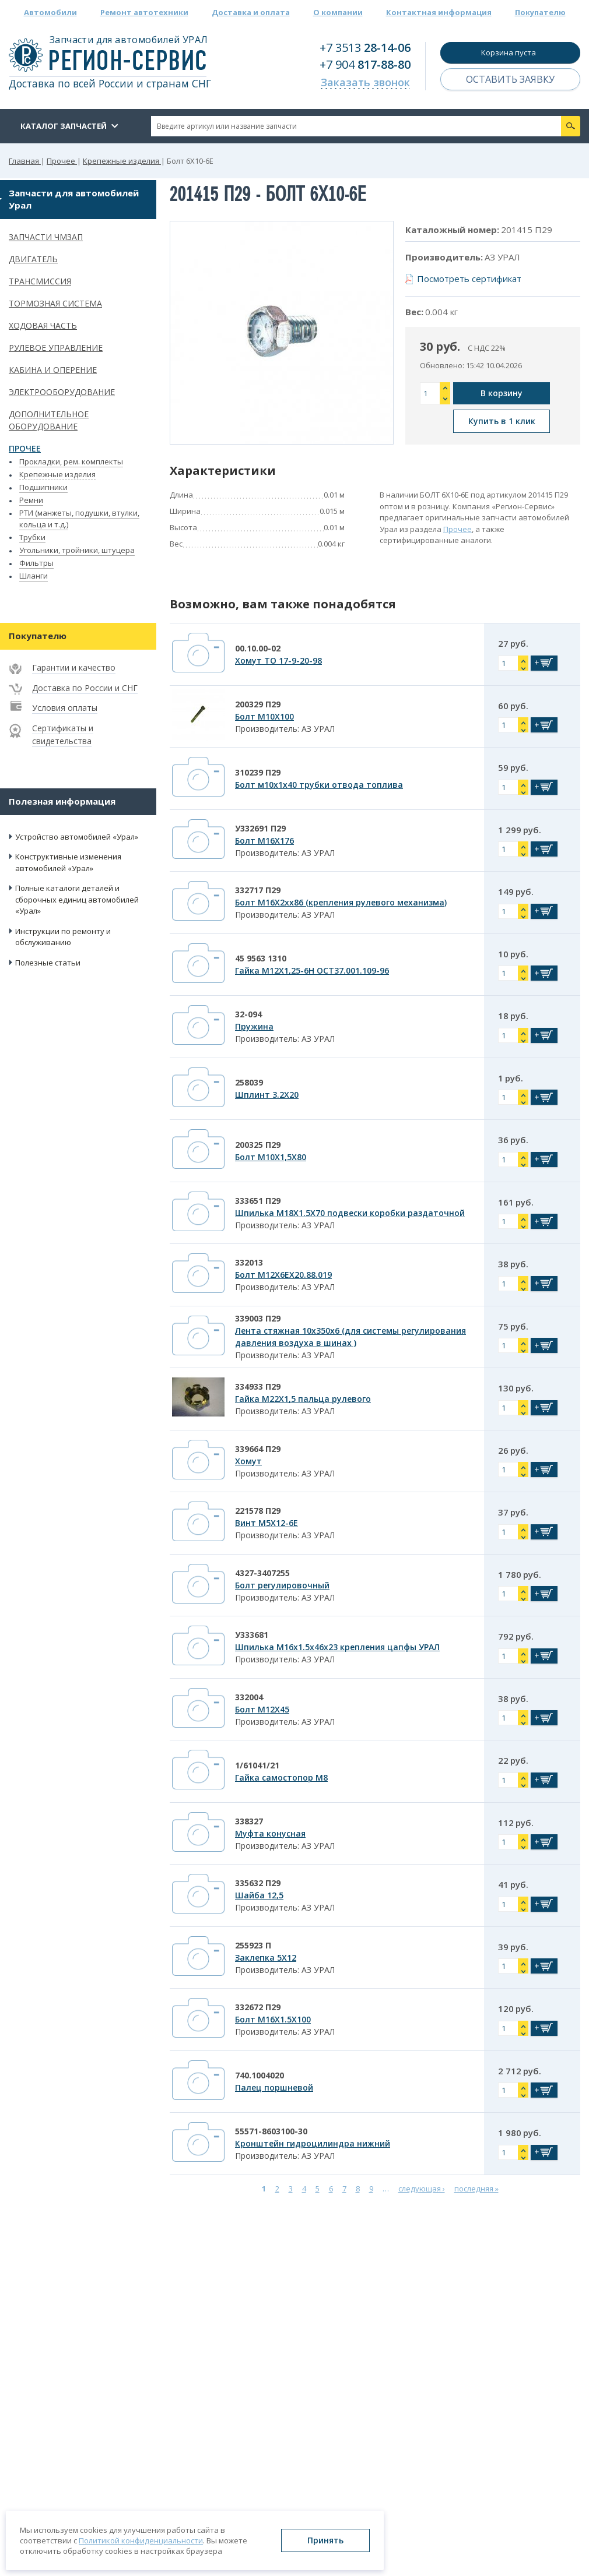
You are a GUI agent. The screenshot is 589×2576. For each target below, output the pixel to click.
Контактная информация (439, 12)
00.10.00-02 (258, 648)
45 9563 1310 (260, 958)
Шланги (33, 575)
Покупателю (540, 12)
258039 (249, 1082)
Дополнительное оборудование (49, 420)
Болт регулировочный (282, 1585)
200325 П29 (258, 1144)
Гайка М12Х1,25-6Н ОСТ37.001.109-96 (312, 970)
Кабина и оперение (53, 369)
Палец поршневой (274, 2087)
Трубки (32, 537)
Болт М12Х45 (262, 1709)
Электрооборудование (62, 391)
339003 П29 (258, 1318)
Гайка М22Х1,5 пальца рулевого (303, 1398)
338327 (249, 1821)
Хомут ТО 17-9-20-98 (278, 660)
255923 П (253, 1945)
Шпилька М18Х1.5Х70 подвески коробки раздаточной (350, 1212)
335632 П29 (258, 1882)
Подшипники (43, 487)
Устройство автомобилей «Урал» (76, 836)
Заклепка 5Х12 (265, 1957)
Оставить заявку (510, 79)
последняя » (476, 2188)
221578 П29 (258, 1510)
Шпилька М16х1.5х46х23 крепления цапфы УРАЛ (337, 1646)
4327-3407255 (262, 1572)
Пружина (254, 1026)
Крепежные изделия (57, 474)
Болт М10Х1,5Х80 (270, 1156)
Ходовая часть (43, 325)
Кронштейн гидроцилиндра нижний (312, 2143)
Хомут (248, 1461)
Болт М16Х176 (264, 840)
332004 (249, 1697)
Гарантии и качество (73, 667)
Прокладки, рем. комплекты (71, 461)
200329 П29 (258, 704)
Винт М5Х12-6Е (266, 1522)
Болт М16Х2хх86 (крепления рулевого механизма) (341, 902)
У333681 (251, 1634)
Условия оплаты (64, 707)
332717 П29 (258, 890)
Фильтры (36, 563)
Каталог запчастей (63, 126)
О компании (338, 12)
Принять (325, 2540)
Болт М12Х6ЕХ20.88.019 (283, 1274)
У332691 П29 (260, 828)
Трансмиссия (40, 281)
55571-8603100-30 (271, 2131)
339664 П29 (258, 1448)
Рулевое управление (56, 347)
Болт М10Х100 (264, 716)
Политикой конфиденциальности (141, 2540)
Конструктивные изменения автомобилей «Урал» (68, 862)
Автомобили (50, 12)
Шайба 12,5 (259, 1895)
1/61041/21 (257, 1765)
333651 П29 (258, 1200)
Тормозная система (55, 303)
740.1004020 (259, 2075)
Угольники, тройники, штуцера (77, 550)
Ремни (31, 500)
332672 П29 (258, 2007)
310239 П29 (258, 772)
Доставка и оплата (251, 12)
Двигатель (33, 259)
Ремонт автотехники (144, 12)
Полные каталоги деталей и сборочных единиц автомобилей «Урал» (77, 899)
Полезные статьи (47, 962)
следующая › (421, 2188)
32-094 (248, 1014)
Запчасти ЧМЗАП (46, 236)
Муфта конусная (270, 1833)
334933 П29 (258, 1386)
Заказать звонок (365, 82)
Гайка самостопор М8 (281, 1777)
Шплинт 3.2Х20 (267, 1094)
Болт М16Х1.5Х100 (273, 2019)
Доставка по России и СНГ (85, 687)
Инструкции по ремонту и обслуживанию (63, 937)
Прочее (25, 448)
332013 (249, 1262)
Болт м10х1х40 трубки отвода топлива (319, 784)
